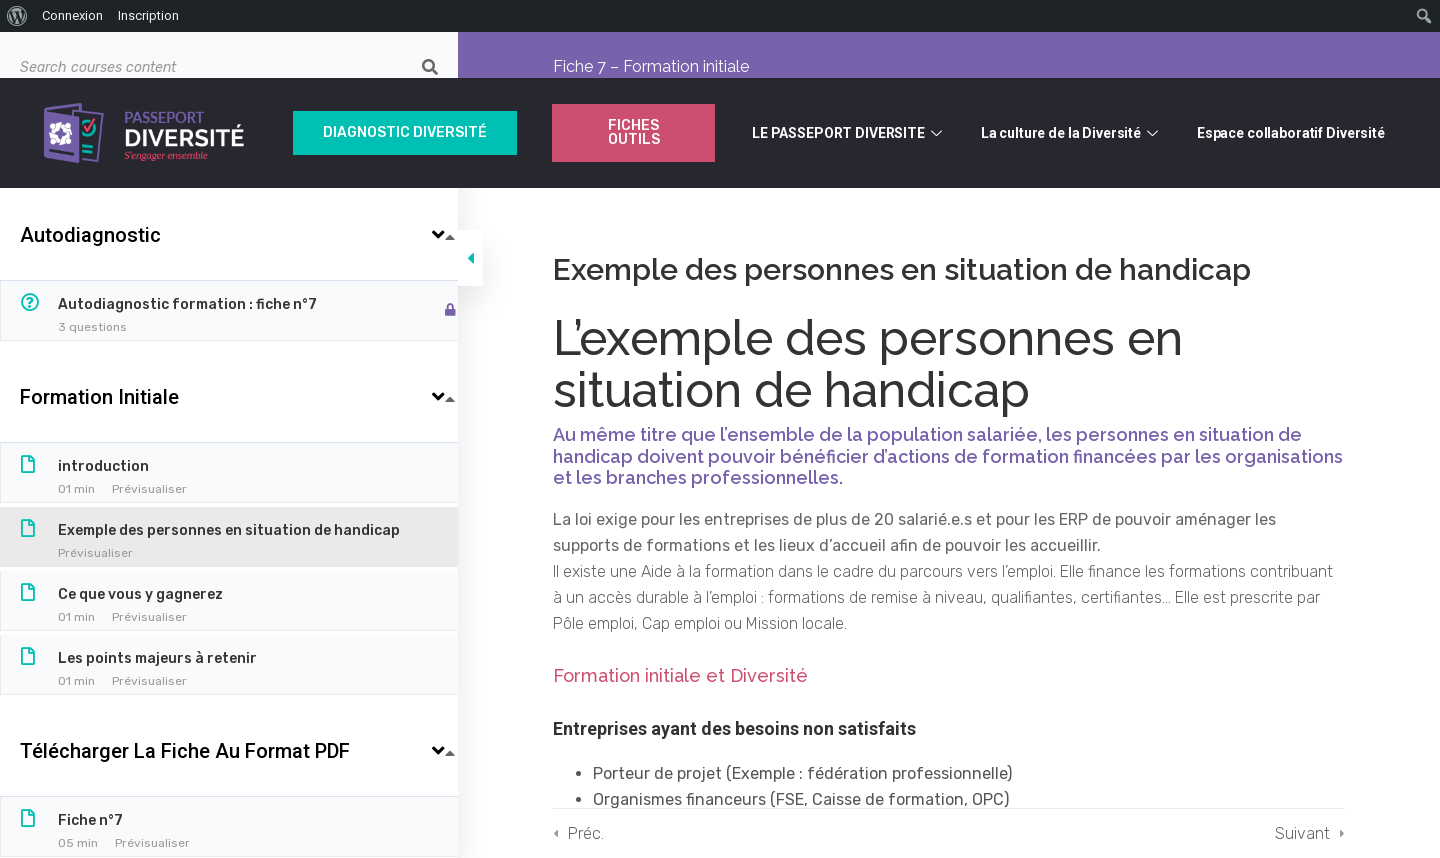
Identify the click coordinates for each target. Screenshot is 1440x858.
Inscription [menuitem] (148, 15)
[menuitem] (17, 16)
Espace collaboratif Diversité (1291, 133)
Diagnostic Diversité (405, 132)
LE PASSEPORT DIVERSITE (849, 133)
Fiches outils (634, 132)
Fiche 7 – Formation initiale (660, 66)
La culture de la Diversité (1072, 133)
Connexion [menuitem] (72, 15)
